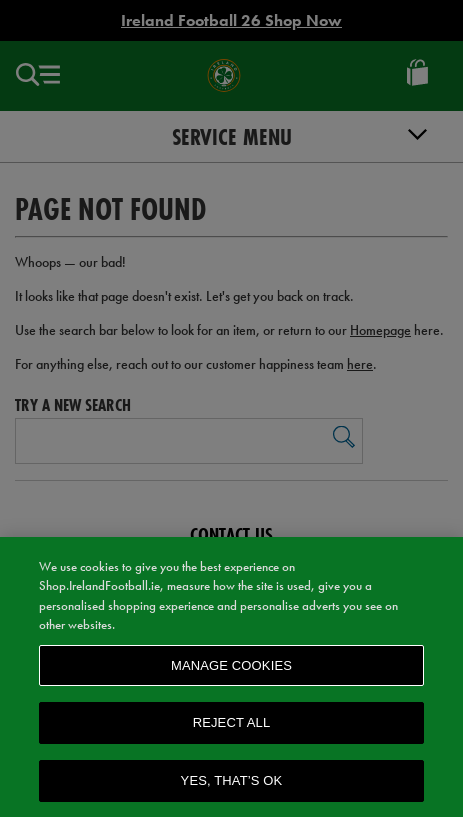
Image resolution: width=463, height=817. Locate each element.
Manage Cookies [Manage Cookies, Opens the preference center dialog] (231, 669)
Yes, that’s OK (232, 784)
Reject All (232, 726)
